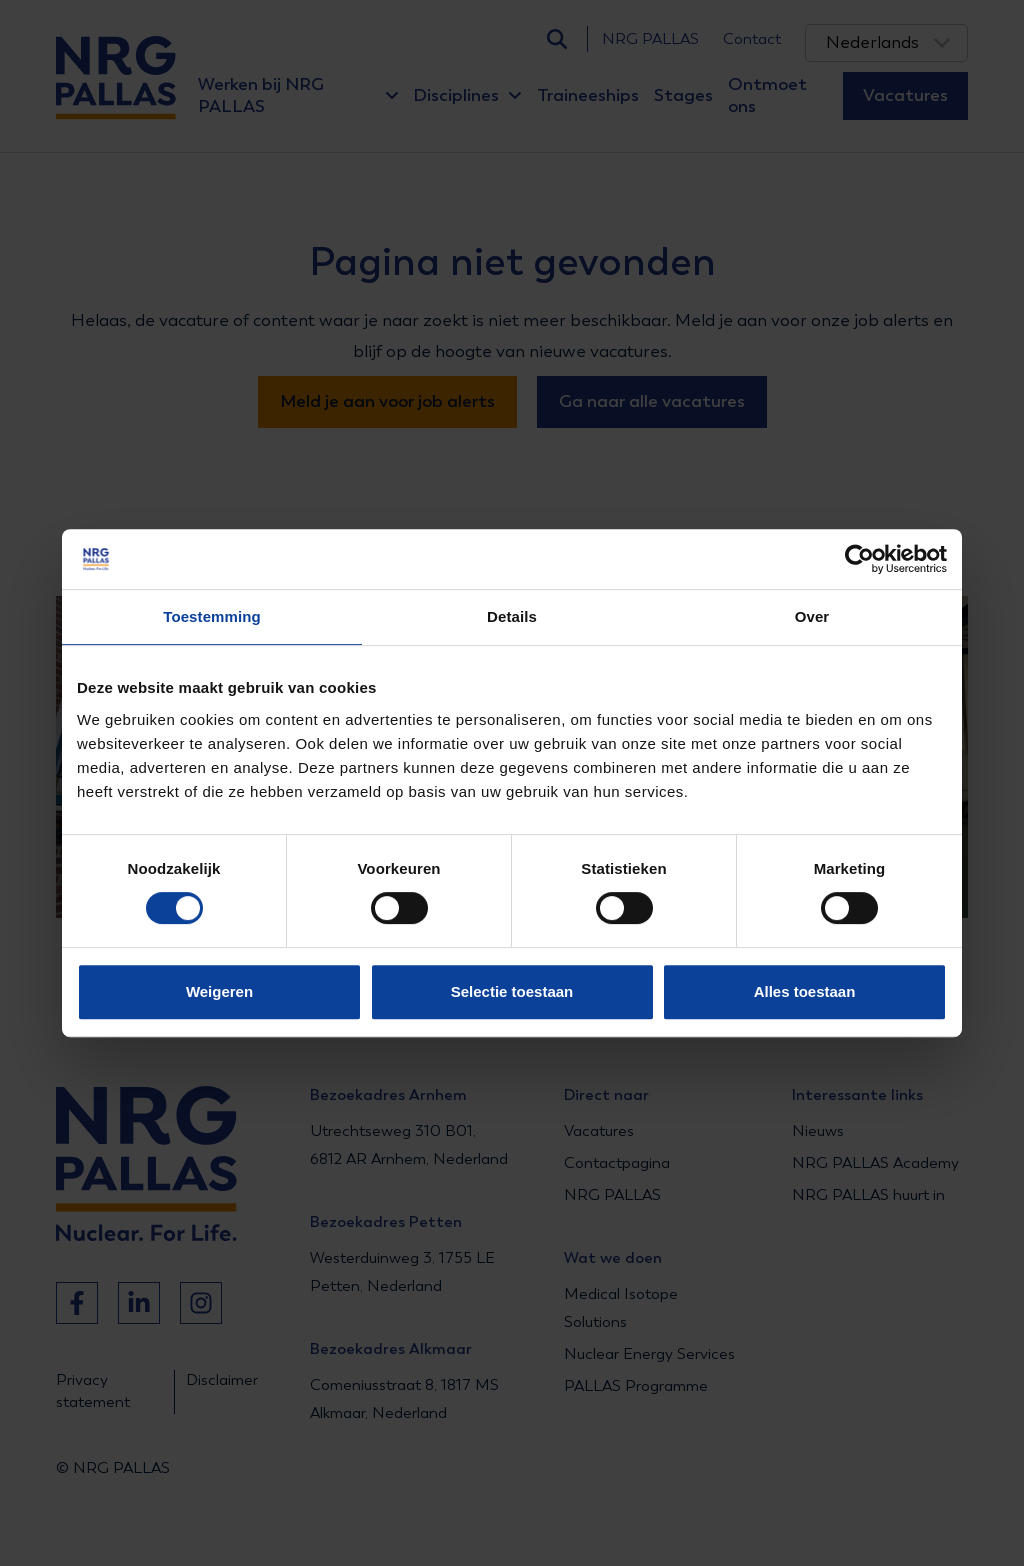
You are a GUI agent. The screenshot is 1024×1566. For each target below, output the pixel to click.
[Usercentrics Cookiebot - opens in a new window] (859, 559)
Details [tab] (512, 616)
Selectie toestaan (512, 991)
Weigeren (219, 991)
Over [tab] (812, 616)
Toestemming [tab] (212, 616)
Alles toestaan (805, 991)
